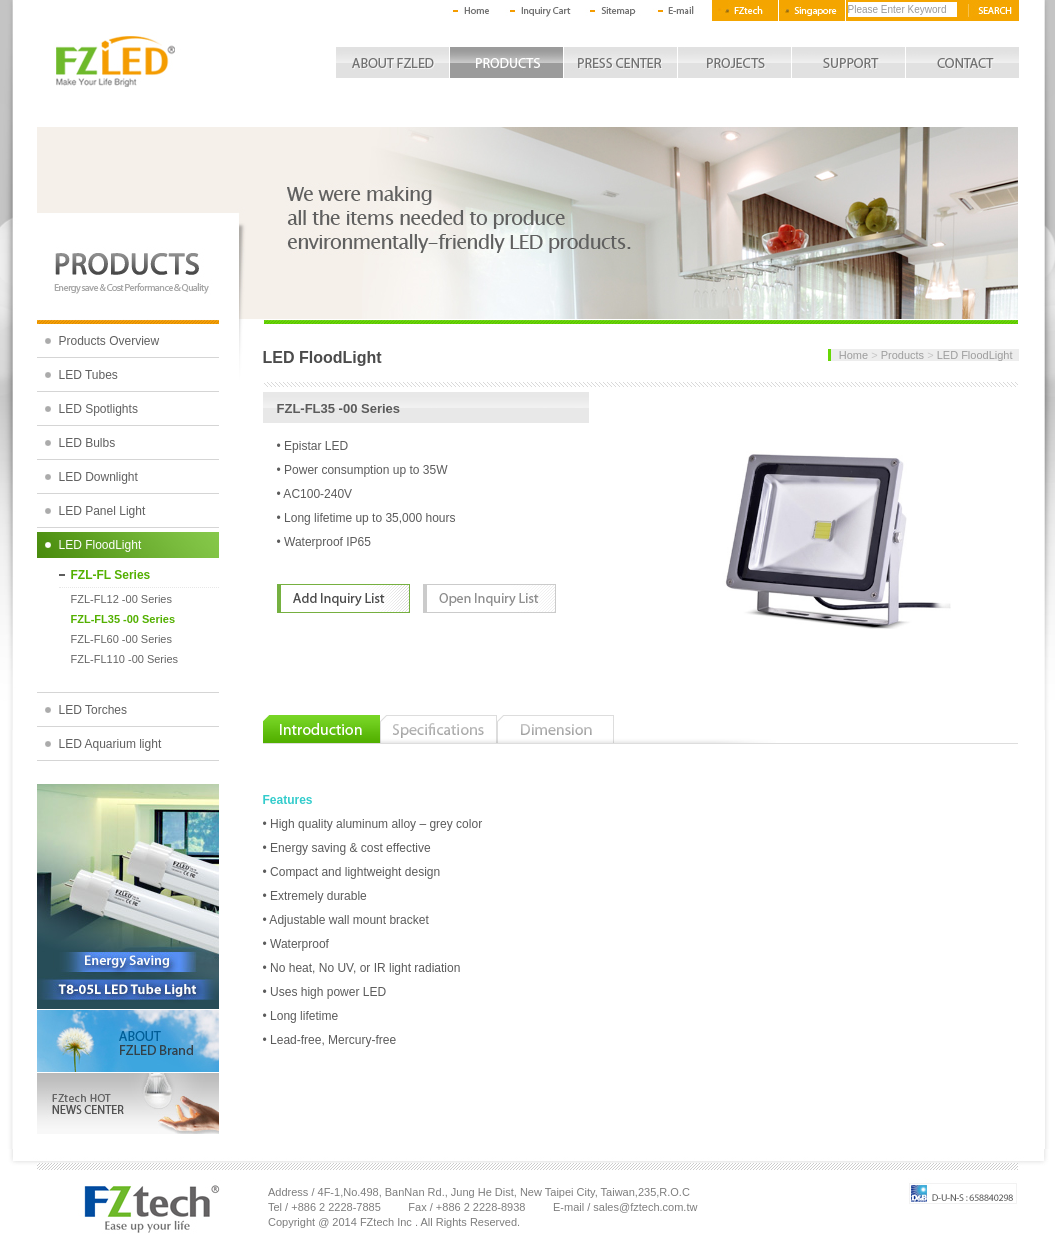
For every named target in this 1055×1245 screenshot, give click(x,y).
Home (853, 355)
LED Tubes (88, 375)
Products (902, 355)
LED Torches (93, 710)
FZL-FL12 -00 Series (121, 599)
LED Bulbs (87, 443)
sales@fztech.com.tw (645, 1207)
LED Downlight (98, 477)
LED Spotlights (98, 409)
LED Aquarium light (110, 744)
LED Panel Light (102, 511)
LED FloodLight (100, 545)
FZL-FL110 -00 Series (125, 659)
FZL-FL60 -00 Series (121, 639)
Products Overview (109, 341)
